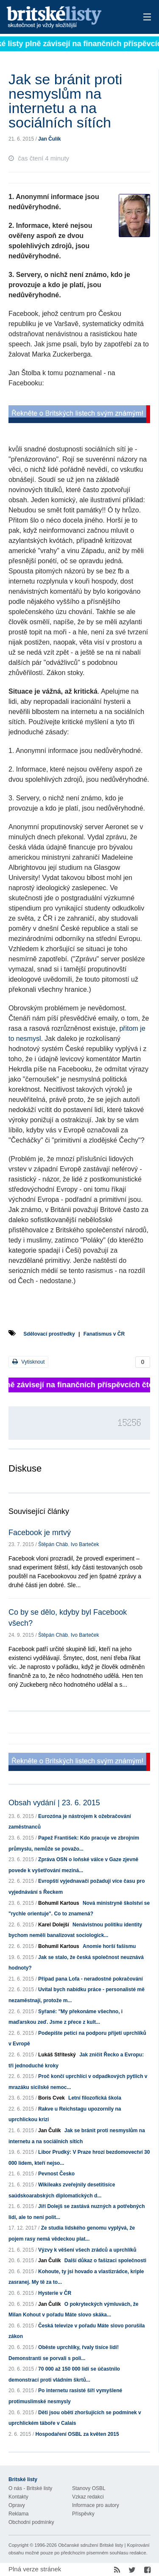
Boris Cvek (51, 2098)
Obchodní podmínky (31, 2522)
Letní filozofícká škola (94, 2098)
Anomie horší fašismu (109, 1946)
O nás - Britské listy (30, 2488)
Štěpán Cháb (53, 1544)
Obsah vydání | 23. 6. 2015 (54, 1802)
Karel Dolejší (53, 1925)
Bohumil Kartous (58, 1903)
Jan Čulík (49, 139)
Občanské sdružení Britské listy (90, 2545)
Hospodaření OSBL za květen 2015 (77, 2434)
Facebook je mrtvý (39, 1532)
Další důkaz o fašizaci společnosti (105, 2260)
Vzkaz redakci (88, 2497)
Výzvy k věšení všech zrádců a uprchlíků (87, 2250)
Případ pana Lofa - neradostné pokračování (90, 1979)
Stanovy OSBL (89, 2488)
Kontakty (18, 2497)
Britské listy (65, 17)
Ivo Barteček (85, 1544)
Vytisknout (28, 1362)
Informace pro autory (95, 2505)
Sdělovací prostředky (49, 1334)
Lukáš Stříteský (57, 2055)
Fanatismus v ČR (104, 1334)
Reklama (18, 2514)
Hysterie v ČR (54, 2293)
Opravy (16, 2505)
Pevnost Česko (56, 2174)
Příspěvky (83, 2514)
